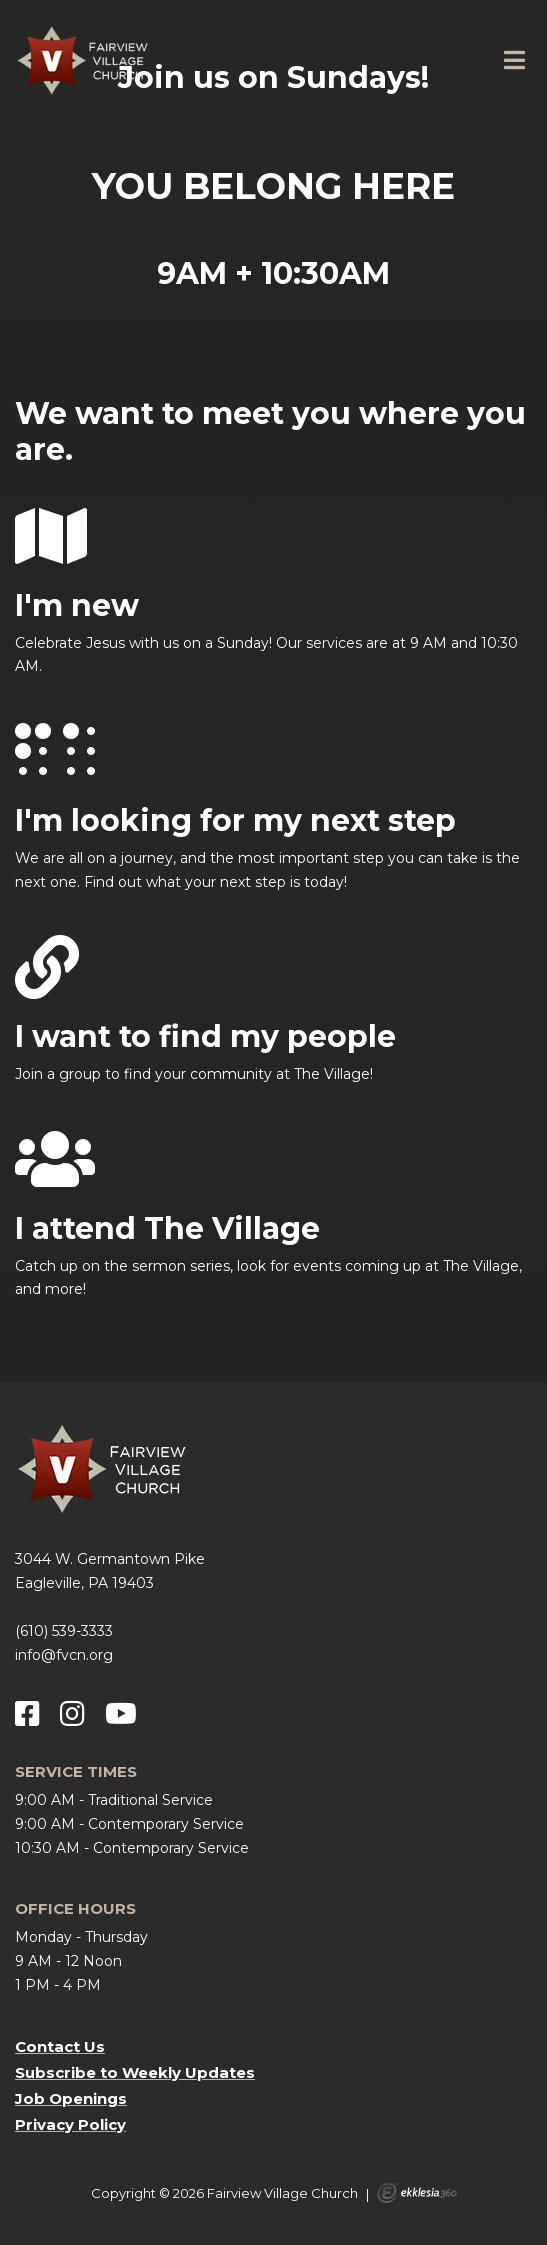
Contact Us (60, 2046)
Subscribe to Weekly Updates (135, 2072)
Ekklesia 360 (417, 2193)
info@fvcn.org (64, 1655)
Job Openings (71, 2098)
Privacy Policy (70, 2124)
